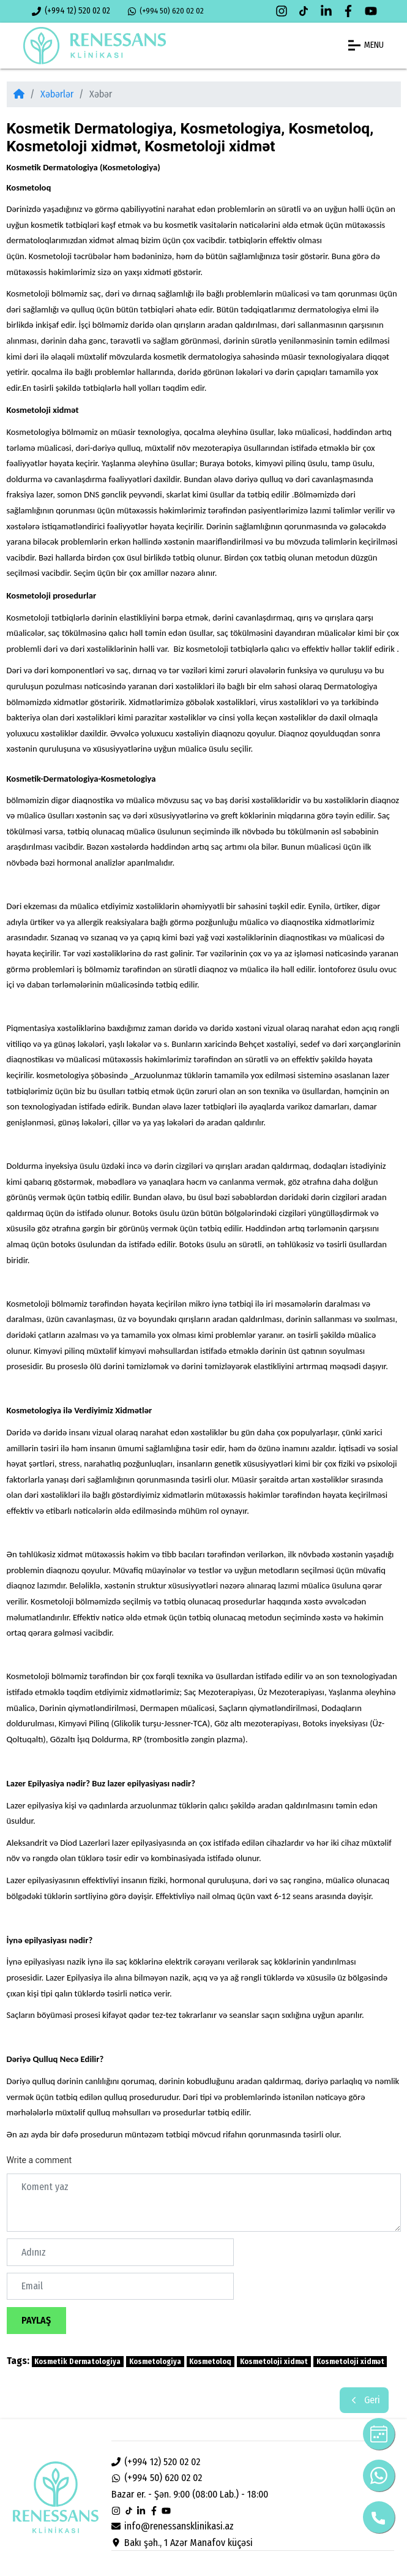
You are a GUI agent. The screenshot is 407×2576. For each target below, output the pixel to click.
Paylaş (36, 2320)
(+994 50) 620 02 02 (165, 11)
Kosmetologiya (155, 2361)
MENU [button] (366, 45)
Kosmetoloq (210, 2361)
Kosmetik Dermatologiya (77, 2361)
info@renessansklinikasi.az (172, 2526)
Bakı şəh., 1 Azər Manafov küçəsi (182, 2542)
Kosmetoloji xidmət (274, 2361)
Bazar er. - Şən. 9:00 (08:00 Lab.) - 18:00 (189, 2494)
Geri (364, 2400)
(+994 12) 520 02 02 (71, 11)
